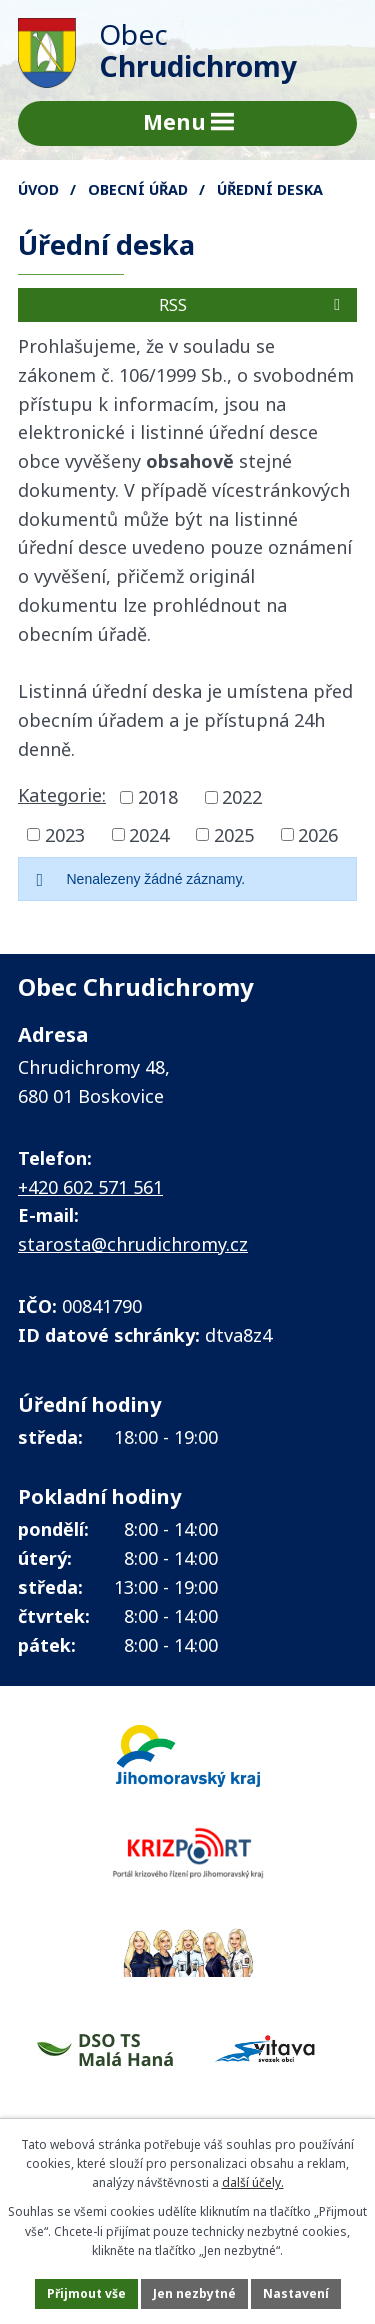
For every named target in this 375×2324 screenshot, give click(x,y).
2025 (234, 834)
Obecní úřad (138, 189)
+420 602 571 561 (90, 1187)
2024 (149, 834)
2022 (242, 797)
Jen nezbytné (194, 2293)
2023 (65, 834)
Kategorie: (62, 795)
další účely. (253, 2182)
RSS (253, 305)
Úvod (38, 189)
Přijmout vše (86, 2293)
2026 (318, 834)
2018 (158, 797)
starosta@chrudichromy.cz (133, 1244)
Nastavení (296, 2293)
